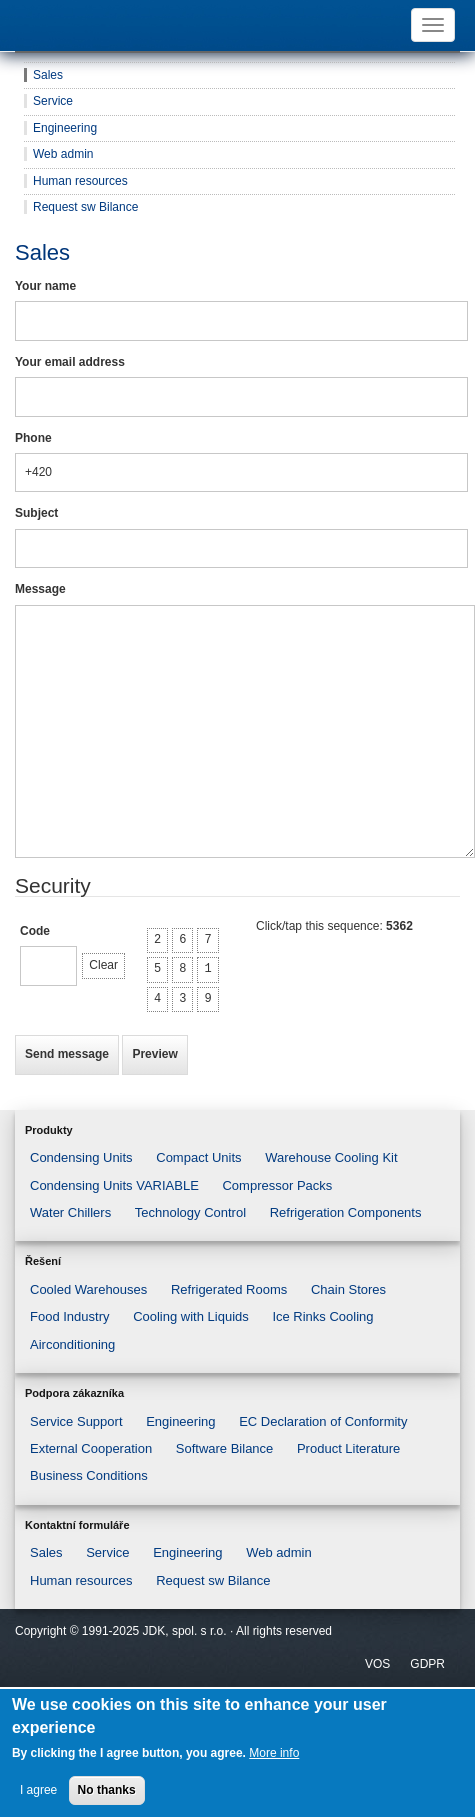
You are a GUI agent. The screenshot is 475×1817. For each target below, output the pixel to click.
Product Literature (348, 1448)
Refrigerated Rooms (229, 1289)
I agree (38, 1790)
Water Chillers (70, 1212)
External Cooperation (91, 1448)
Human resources (80, 181)
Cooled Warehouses (88, 1289)
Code (35, 931)
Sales (48, 75)
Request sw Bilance (85, 207)
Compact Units (198, 1157)
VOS (377, 1664)
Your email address (70, 362)
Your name (45, 286)
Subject (36, 513)
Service (53, 101)
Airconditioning (72, 1344)
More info (274, 1753)
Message (40, 589)
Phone (33, 438)
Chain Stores (348, 1289)
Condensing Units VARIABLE (114, 1185)
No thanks (107, 1790)
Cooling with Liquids (191, 1316)
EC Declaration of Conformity (323, 1421)
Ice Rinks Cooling (322, 1316)
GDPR (427, 1664)
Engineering (65, 128)
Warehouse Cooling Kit (331, 1157)
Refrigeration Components (346, 1212)
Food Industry (70, 1316)
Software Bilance (225, 1448)
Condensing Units (81, 1157)
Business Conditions (89, 1475)
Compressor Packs (277, 1185)
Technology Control (190, 1212)
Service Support (76, 1421)
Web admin (63, 154)
